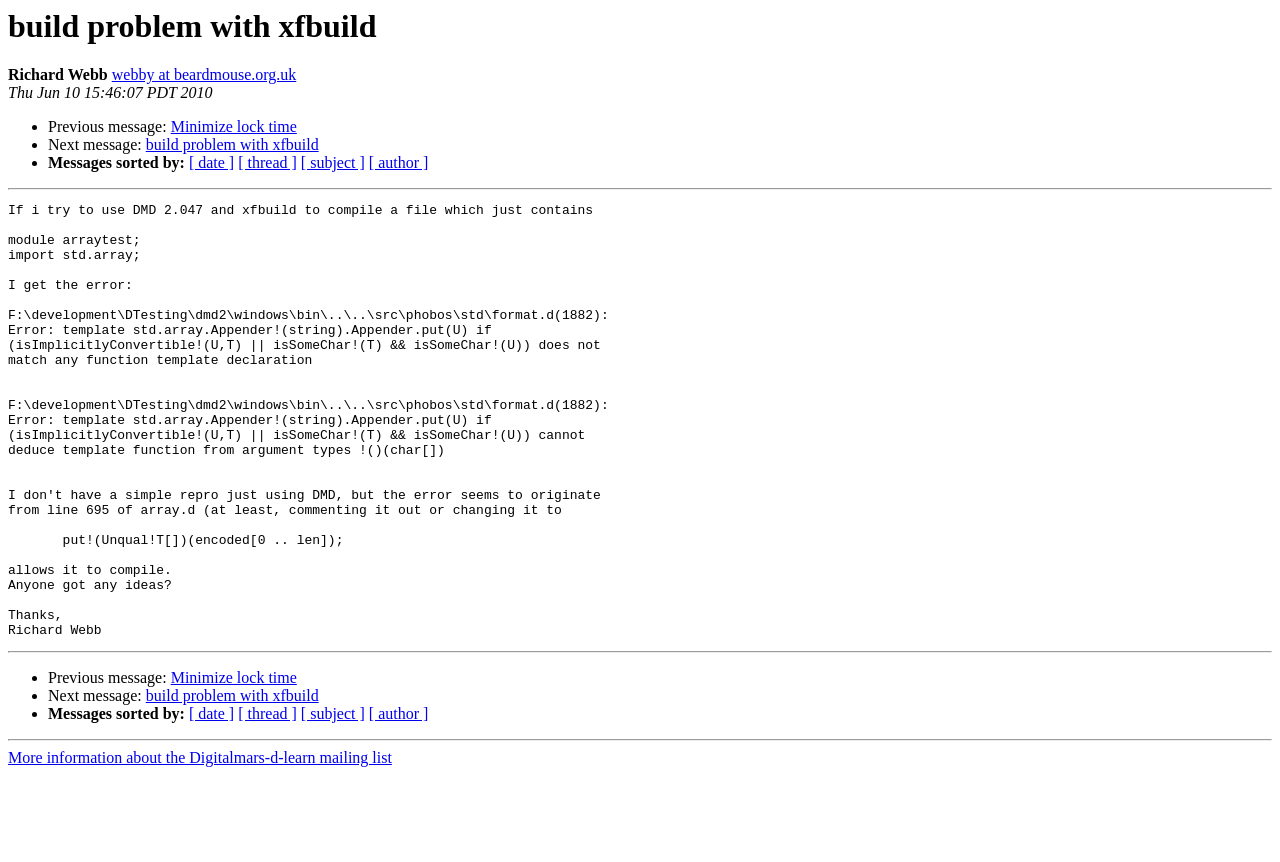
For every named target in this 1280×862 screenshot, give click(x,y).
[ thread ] (267, 162)
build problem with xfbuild (232, 144)
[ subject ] (333, 162)
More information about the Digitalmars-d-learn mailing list (200, 844)
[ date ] (211, 162)
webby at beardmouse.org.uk (204, 74)
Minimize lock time (234, 126)
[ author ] (399, 162)
